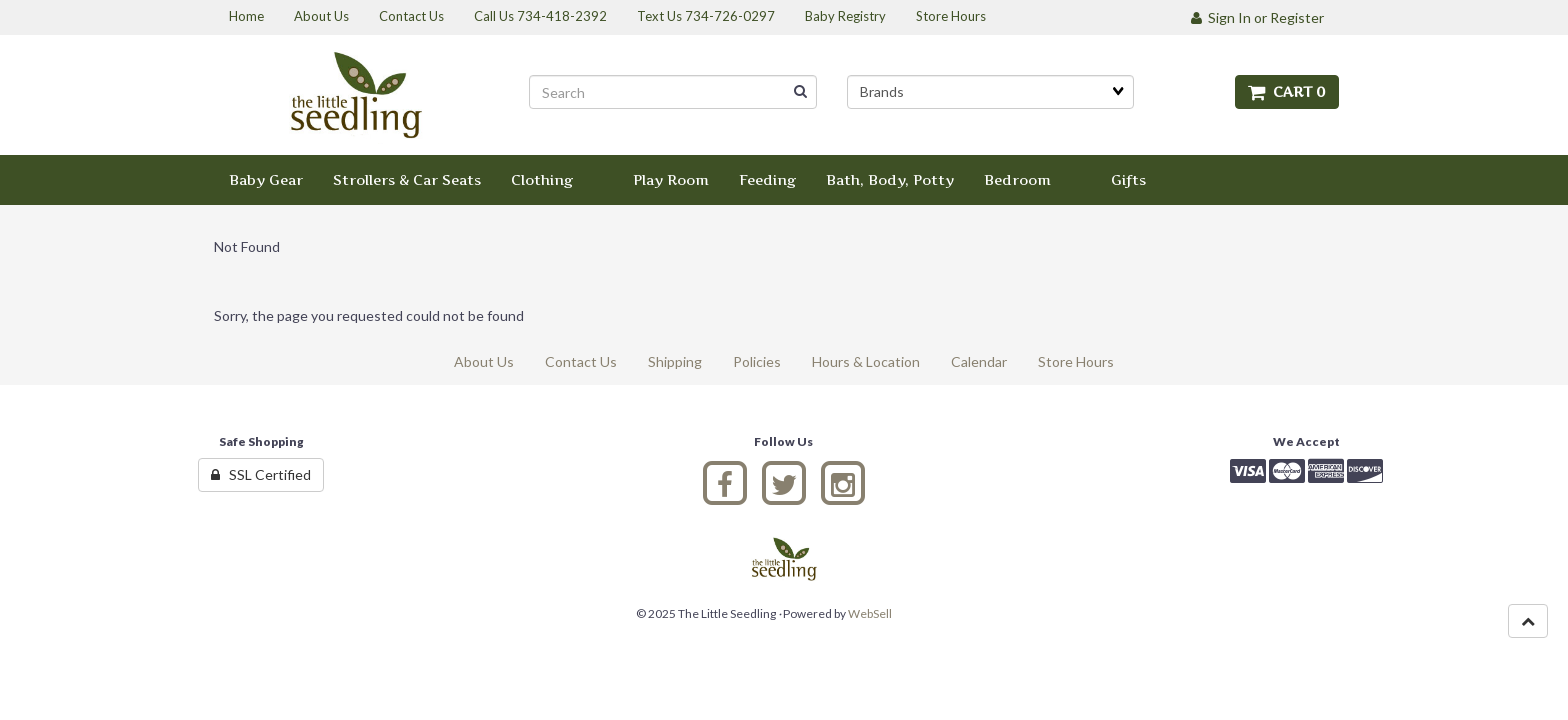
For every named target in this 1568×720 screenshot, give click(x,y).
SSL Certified (261, 474)
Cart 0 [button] (1287, 91)
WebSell (870, 613)
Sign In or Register (1257, 17)
